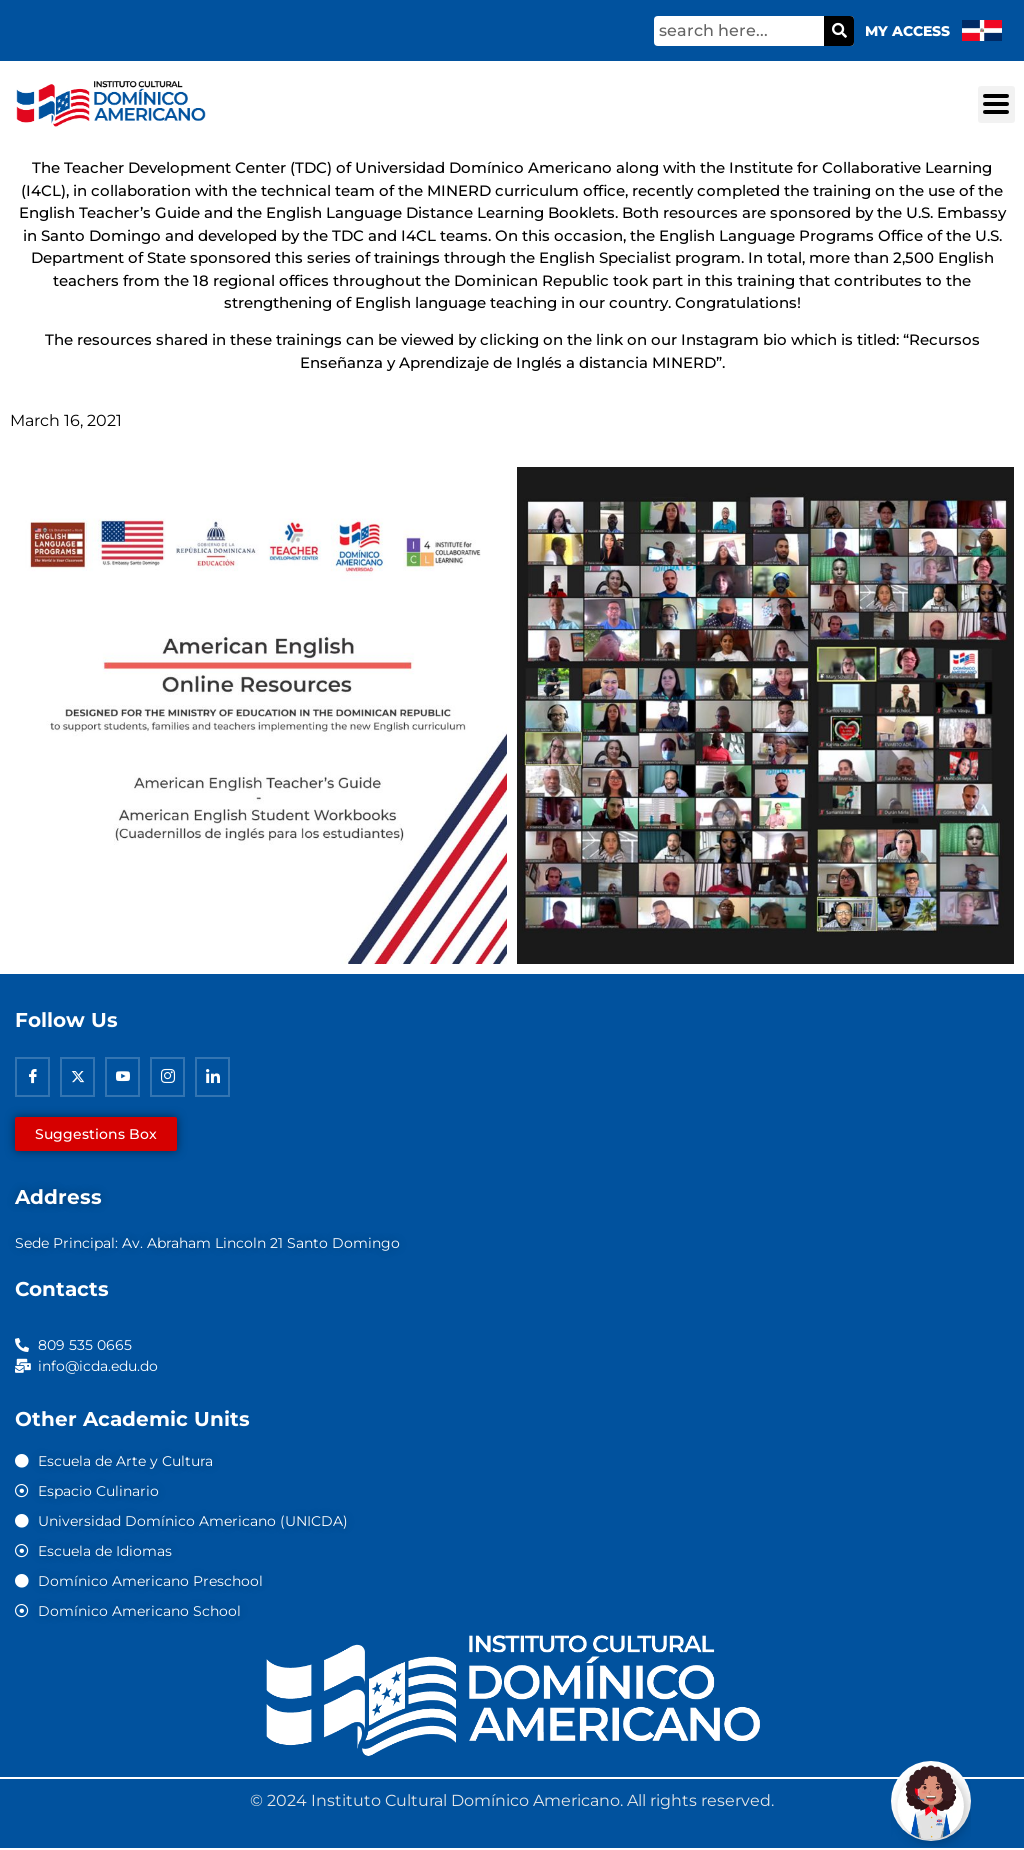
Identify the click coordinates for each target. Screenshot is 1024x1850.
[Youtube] (122, 1077)
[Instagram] (167, 1077)
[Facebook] (32, 1077)
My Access (907, 31)
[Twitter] (77, 1077)
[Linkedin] (212, 1077)
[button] (996, 104)
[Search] (839, 31)
